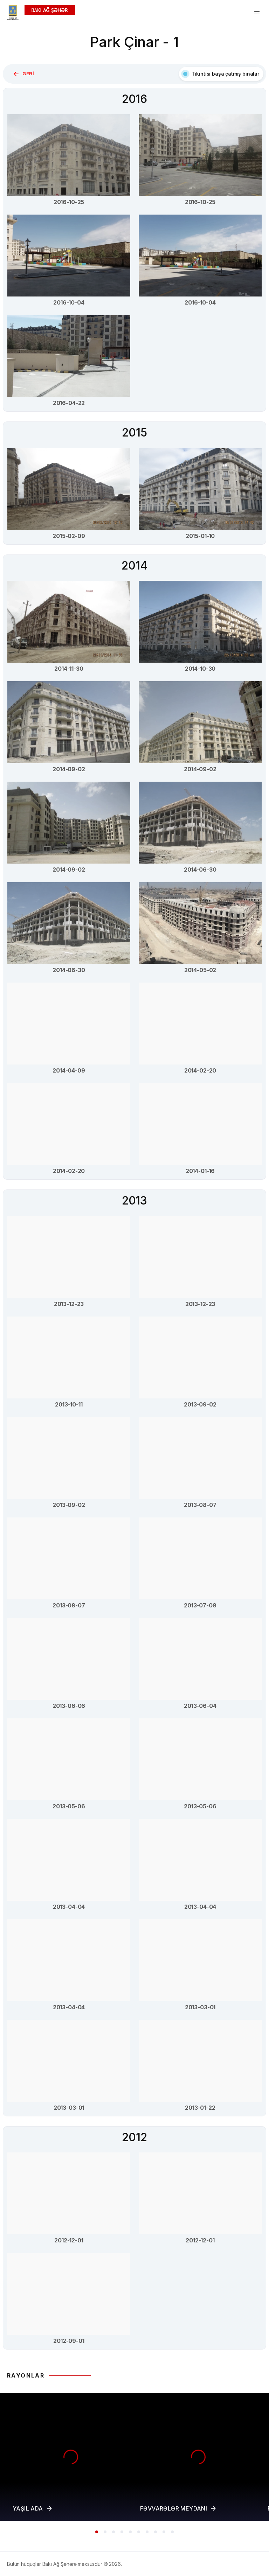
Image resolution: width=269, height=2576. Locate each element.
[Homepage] (41, 12)
